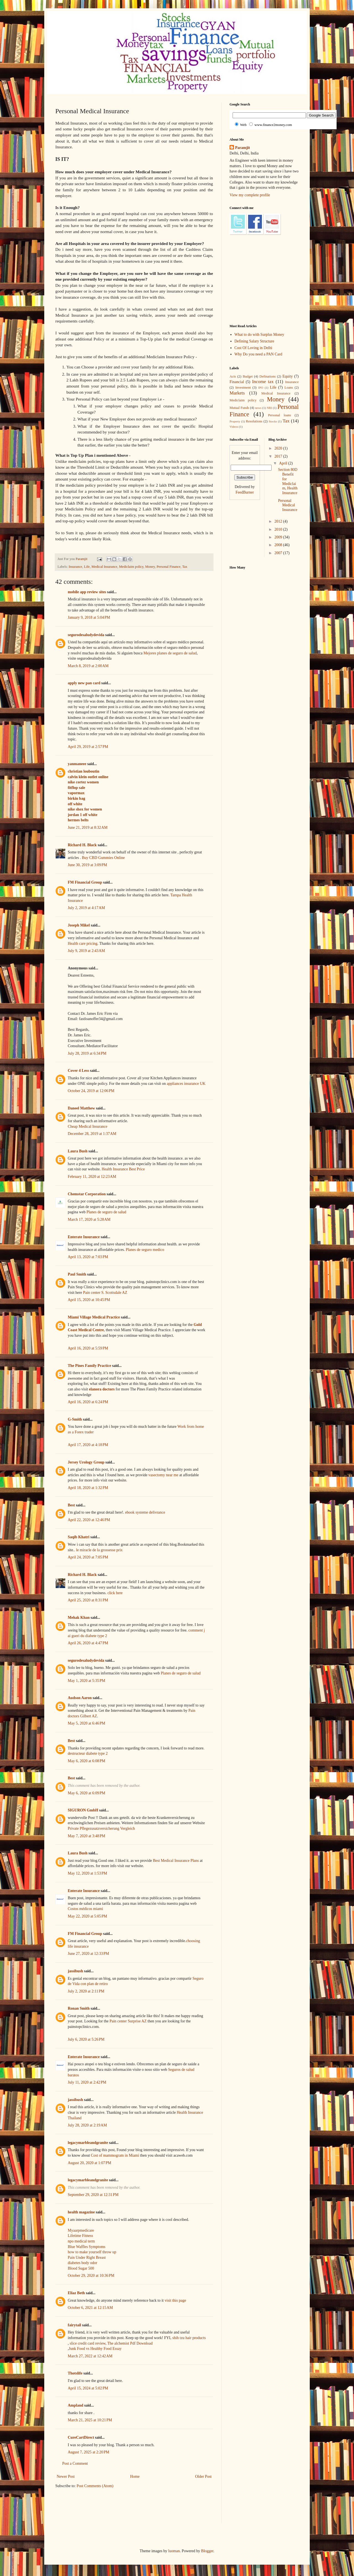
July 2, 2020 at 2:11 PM (86, 1991)
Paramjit (242, 148)
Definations (267, 376)
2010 (278, 529)
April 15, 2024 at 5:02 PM (88, 2388)
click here (115, 1593)
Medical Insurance (104, 567)
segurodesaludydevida (86, 635)
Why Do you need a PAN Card (258, 354)
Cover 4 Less (78, 1070)
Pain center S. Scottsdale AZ (105, 1292)
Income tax (263, 381)
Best (71, 1505)
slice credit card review (87, 2343)
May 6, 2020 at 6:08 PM (86, 1761)
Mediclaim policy (131, 567)
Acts (233, 376)
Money (150, 567)
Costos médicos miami (85, 1909)
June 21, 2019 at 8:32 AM (88, 827)
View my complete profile (250, 195)
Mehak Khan (79, 1617)
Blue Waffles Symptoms (86, 2247)
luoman (174, 2551)
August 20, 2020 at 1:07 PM (89, 2163)
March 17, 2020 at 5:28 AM (89, 1219)
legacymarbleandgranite (88, 2143)
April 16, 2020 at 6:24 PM (88, 1402)
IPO (260, 387)
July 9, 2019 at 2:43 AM (86, 951)
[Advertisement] (156, 2509)
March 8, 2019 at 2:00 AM (88, 666)
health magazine (81, 2212)
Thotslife (75, 2373)
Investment (243, 387)
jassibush (75, 1971)
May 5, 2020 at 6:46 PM (86, 1723)
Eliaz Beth (76, 2293)
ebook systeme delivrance (145, 1512)
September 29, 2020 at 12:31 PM (93, 2195)
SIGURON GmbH (83, 1810)
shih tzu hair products (189, 2338)
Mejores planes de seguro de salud (170, 653)
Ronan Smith (79, 2008)
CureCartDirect (81, 2437)
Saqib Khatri (78, 1537)
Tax (185, 567)
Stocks (273, 421)
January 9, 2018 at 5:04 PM (89, 617)
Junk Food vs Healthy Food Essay (95, 2349)
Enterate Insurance (84, 1237)
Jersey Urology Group (86, 1462)
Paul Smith (77, 1274)
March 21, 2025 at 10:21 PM (90, 2420)
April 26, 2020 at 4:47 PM (88, 1643)
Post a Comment (75, 2463)
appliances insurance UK (186, 1083)
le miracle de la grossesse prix (99, 1550)
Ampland (75, 2405)
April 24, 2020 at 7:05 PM (88, 1557)
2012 (278, 521)
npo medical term (81, 2241)
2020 (278, 448)
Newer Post (66, 2476)
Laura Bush (77, 1151)
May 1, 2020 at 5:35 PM (86, 1681)
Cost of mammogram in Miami (115, 2155)
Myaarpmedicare (81, 2230)
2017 (278, 456)
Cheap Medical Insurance (87, 1126)
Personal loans (279, 415)
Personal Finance (168, 567)
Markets (237, 393)
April (283, 463)
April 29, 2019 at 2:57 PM (88, 747)
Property (235, 421)
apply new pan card (84, 683)
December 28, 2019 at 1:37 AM (92, 1134)
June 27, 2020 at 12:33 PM (88, 1954)
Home (135, 2476)
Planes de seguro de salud (106, 1212)
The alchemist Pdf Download (130, 2343)
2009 (278, 537)
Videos (234, 426)
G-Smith (75, 1419)
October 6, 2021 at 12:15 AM (90, 2308)
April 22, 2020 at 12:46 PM (89, 1520)
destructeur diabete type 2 (88, 1753)
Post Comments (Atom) (95, 2486)
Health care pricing (82, 943)
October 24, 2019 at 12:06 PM (91, 1091)
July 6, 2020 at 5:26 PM (86, 2039)
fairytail (74, 2325)
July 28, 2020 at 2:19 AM (87, 2125)
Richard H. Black (82, 845)
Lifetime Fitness (80, 2236)
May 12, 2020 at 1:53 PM (87, 1873)
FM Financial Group (85, 882)
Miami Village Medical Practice (94, 1317)
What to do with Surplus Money (259, 334)
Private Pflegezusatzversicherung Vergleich (101, 1828)
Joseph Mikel (79, 925)
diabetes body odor (82, 2263)
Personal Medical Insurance (287, 505)
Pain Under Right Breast (87, 2257)
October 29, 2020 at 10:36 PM (91, 2275)
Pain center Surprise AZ (128, 2021)
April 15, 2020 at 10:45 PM (89, 1300)
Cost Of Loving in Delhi (253, 348)
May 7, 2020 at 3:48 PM (86, 1836)
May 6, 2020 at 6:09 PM (86, 1793)
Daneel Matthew (81, 1108)
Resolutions (254, 421)
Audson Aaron (80, 1698)
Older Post (203, 2476)
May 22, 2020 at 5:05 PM (87, 1916)
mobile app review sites (87, 592)
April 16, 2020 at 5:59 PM (88, 1348)
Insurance (75, 567)
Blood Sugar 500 (81, 2268)
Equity (287, 376)
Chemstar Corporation (87, 1194)
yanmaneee (77, 764)
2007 (278, 553)
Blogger (207, 2551)
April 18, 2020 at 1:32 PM (88, 1488)
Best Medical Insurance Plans (176, 1861)
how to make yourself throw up (92, 2252)
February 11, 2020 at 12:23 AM (92, 1177)
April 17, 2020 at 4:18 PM (88, 1445)
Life (87, 567)
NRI (269, 407)
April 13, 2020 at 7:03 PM (88, 1257)
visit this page (175, 2300)
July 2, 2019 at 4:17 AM (86, 908)
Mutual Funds (239, 408)
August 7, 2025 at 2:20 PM (88, 2452)
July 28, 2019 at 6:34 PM (87, 1053)
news (258, 407)
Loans (288, 387)
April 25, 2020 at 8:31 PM (88, 1600)
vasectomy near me (163, 1475)
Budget (248, 376)
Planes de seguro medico (145, 1250)
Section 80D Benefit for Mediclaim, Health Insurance (287, 481)
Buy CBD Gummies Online (103, 858)
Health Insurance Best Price (123, 1169)
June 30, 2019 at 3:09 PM (87, 865)
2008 (278, 545)
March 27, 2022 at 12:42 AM (90, 2356)
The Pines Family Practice (89, 1366)
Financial (237, 382)
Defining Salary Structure (254, 341)
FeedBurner (245, 492)
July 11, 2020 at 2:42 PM (87, 2082)
